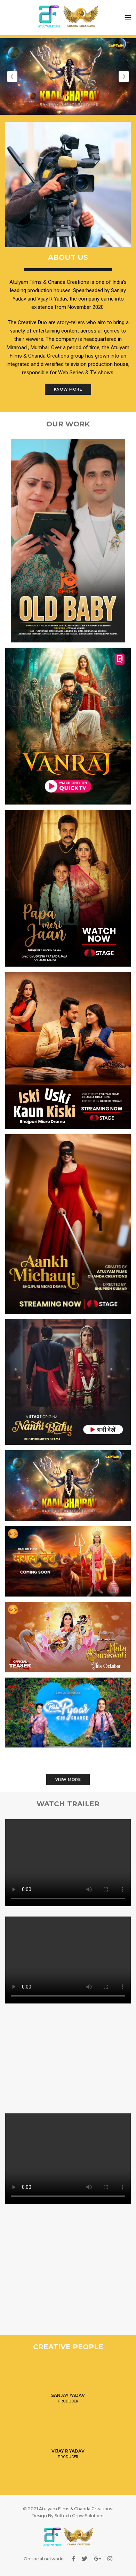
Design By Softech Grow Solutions (68, 2515)
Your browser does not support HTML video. (68, 1862)
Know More (68, 389)
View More (68, 1779)
